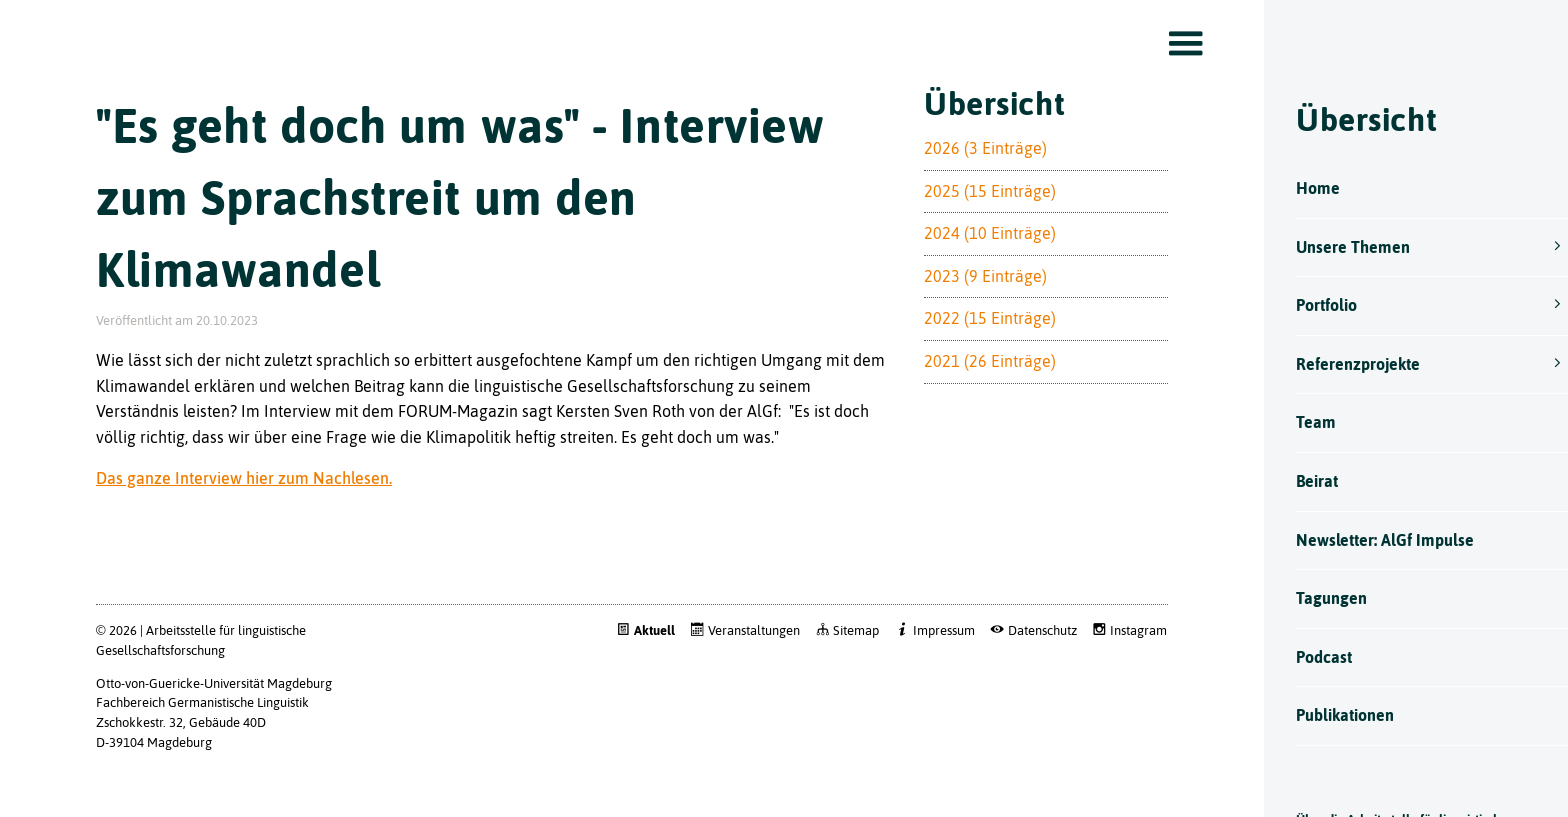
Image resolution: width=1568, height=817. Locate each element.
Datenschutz (1026, 665)
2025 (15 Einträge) (978, 226)
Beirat (1301, 481)
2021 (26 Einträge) (978, 396)
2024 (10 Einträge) (978, 268)
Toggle (1168, 44)
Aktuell (638, 665)
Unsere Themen (1337, 247)
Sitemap (840, 665)
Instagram (1122, 665)
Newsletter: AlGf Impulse (1369, 540)
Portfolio (1310, 305)
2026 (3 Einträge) (973, 183)
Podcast (1308, 657)
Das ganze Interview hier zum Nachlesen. (244, 513)
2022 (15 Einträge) (978, 353)
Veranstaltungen (738, 665)
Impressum (928, 665)
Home (1302, 188)
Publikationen (1329, 715)
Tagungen (1315, 598)
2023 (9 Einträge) (973, 311)
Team (1300, 422)
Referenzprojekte (1342, 364)
